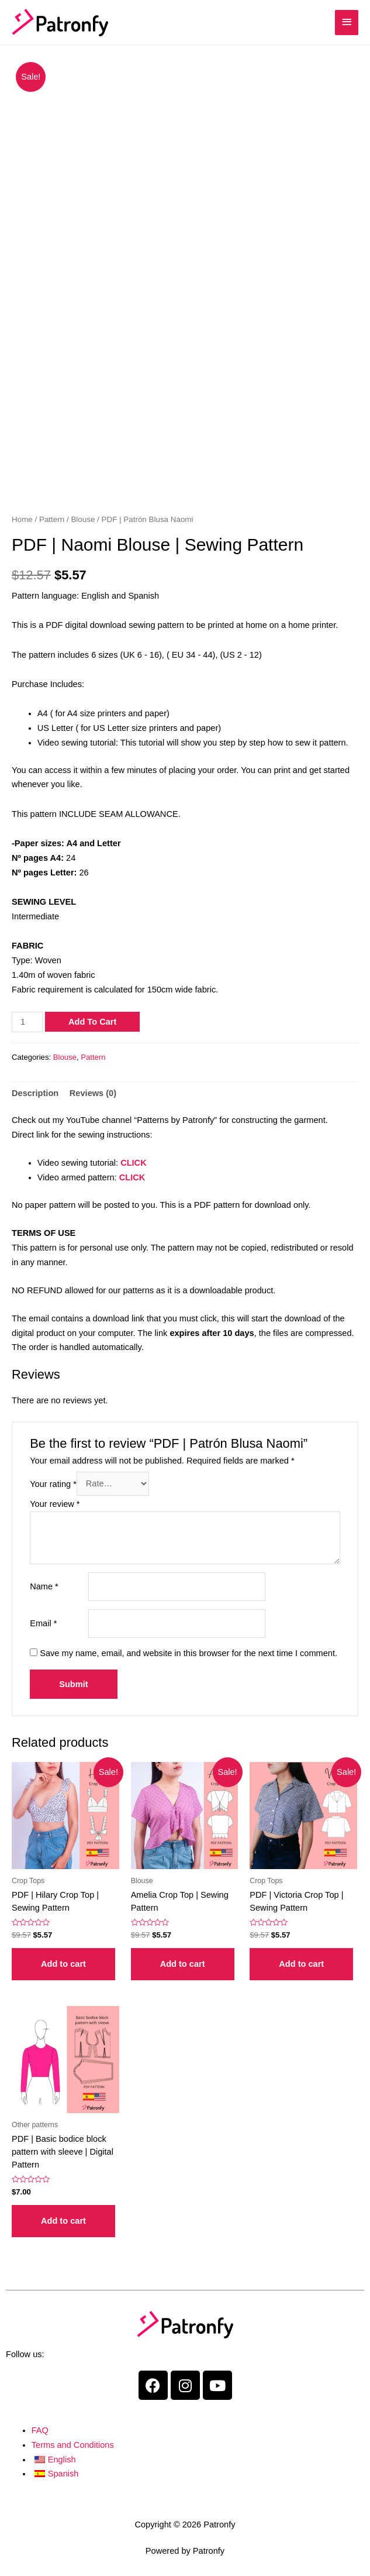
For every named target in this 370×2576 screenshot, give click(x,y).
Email (43, 1623)
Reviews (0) (93, 1093)
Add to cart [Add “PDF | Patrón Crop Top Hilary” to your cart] (63, 1964)
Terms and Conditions (73, 2445)
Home (22, 519)
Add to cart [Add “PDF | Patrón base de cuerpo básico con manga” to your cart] (63, 2220)
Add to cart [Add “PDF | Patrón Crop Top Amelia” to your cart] (182, 1964)
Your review (54, 1504)
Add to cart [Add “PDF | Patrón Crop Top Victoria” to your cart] (301, 1964)
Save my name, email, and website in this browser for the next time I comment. (188, 1653)
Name (44, 1586)
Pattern (51, 519)
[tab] (35, 1093)
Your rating (53, 1483)
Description (35, 1093)
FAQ (40, 2430)
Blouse (83, 519)
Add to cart (92, 1021)
